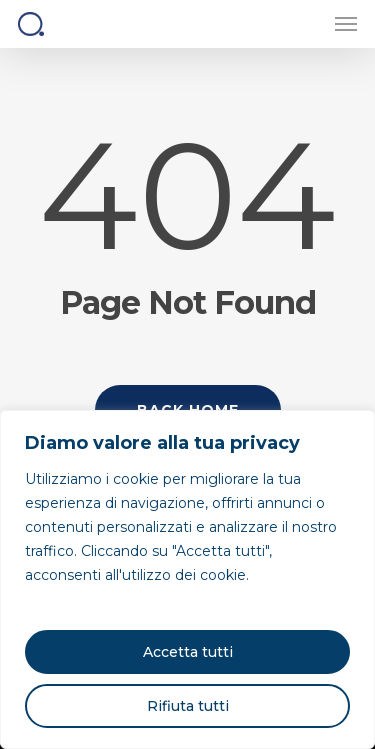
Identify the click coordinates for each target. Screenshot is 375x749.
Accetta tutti (188, 652)
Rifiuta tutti (188, 706)
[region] (187, 579)
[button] (346, 24)
